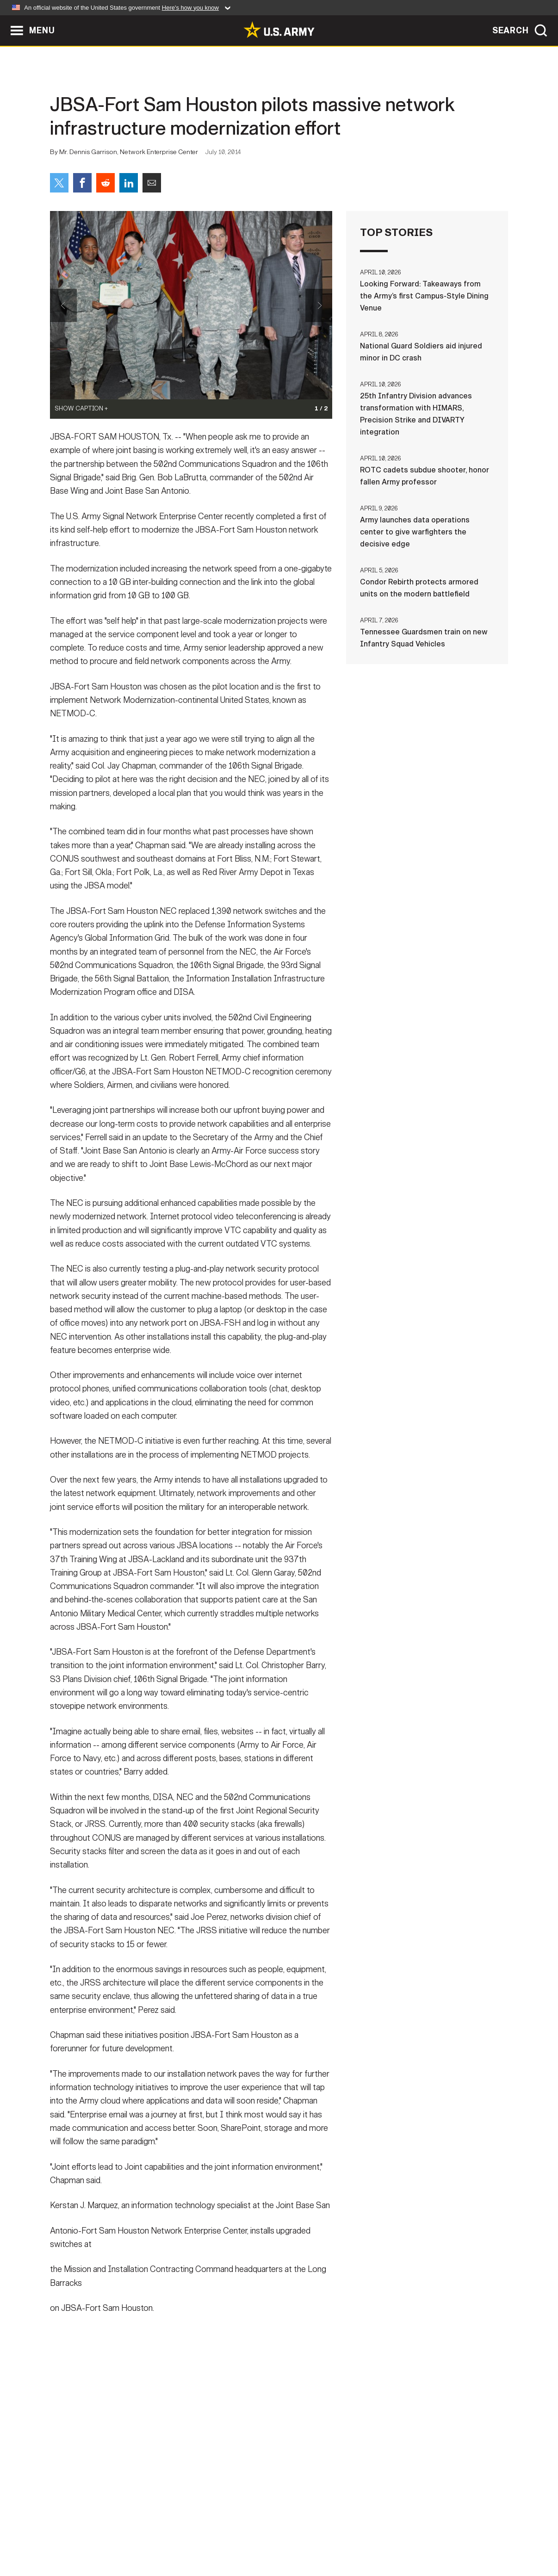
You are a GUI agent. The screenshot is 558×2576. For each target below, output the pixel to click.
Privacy (171, 2535)
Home (77, 2535)
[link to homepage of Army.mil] (279, 30)
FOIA (336, 2535)
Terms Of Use (223, 2535)
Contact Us (121, 2535)
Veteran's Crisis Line (452, 2535)
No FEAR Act (379, 2535)
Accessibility (286, 2535)
